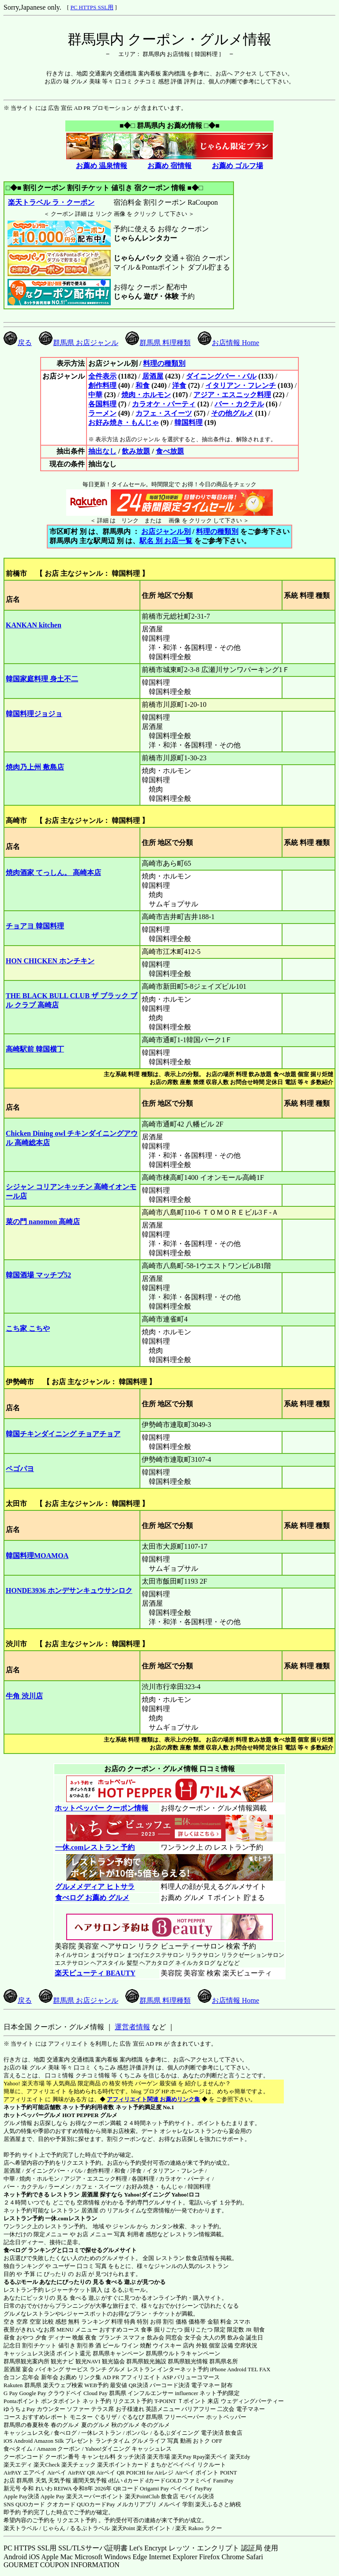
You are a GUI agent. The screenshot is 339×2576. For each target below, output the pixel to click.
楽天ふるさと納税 (218, 2504)
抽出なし (102, 451)
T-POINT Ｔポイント (180, 2401)
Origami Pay (154, 2488)
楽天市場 (158, 2456)
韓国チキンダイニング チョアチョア (63, 1434)
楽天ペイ (216, 2456)
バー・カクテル (239, 404)
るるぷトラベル (90, 2528)
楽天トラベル (21, 2528)
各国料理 (102, 404)
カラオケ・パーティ (164, 404)
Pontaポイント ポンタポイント (42, 2401)
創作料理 (102, 385)
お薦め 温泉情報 (101, 165)
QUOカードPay (96, 2504)
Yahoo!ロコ (185, 2194)
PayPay (203, 2488)
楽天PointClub (142, 2496)
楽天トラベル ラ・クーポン (51, 202)
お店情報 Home (228, 342)
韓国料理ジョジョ (34, 713)
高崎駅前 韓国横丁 (35, 1049)
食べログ (15, 2250)
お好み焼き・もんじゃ (123, 422)
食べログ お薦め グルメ (92, 1897)
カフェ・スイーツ (164, 413)
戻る (18, 342)
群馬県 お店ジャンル (78, 342)
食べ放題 (170, 451)
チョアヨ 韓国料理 (35, 926)
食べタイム (18, 2448)
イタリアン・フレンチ (240, 385)
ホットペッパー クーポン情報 (101, 1808)
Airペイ (56, 2472)
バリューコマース (197, 2377)
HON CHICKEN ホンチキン (50, 961)
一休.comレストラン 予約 (95, 1847)
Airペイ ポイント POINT (206, 2472)
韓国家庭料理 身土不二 (42, 679)
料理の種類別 (164, 363)
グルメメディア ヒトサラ (95, 1886)
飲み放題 (136, 451)
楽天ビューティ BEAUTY (95, 1973)
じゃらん (53, 2528)
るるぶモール (21, 2282)
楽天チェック (78, 2464)
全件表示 (102, 376)
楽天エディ (18, 2464)
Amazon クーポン (58, 2448)
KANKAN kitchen (33, 625)
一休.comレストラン (71, 2218)
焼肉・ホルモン (146, 394)
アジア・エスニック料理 (232, 394)
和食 (143, 385)
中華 (95, 394)
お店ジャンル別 (166, 531)
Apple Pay (53, 2496)
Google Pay (32, 2393)
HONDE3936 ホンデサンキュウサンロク (69, 1590)
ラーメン (102, 413)
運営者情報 (132, 2027)
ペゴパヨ (20, 1468)
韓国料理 (188, 422)
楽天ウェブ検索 (63, 2385)
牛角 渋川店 (24, 1696)
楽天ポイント (153, 2528)
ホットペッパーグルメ (32, 2115)
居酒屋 (152, 376)
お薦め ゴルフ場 (237, 165)
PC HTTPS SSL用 (91, 7)
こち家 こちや (28, 1328)
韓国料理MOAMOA (37, 1555)
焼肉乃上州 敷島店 (35, 767)
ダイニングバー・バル (221, 376)
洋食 (179, 385)
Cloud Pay (95, 2393)
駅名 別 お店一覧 (165, 540)
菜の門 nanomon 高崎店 (43, 1221)
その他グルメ (232, 413)
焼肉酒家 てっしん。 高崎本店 (53, 872)
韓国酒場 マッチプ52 (38, 1275)
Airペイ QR (110, 2472)
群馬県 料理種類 (158, 342)
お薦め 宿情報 (169, 165)
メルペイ (169, 2504)
